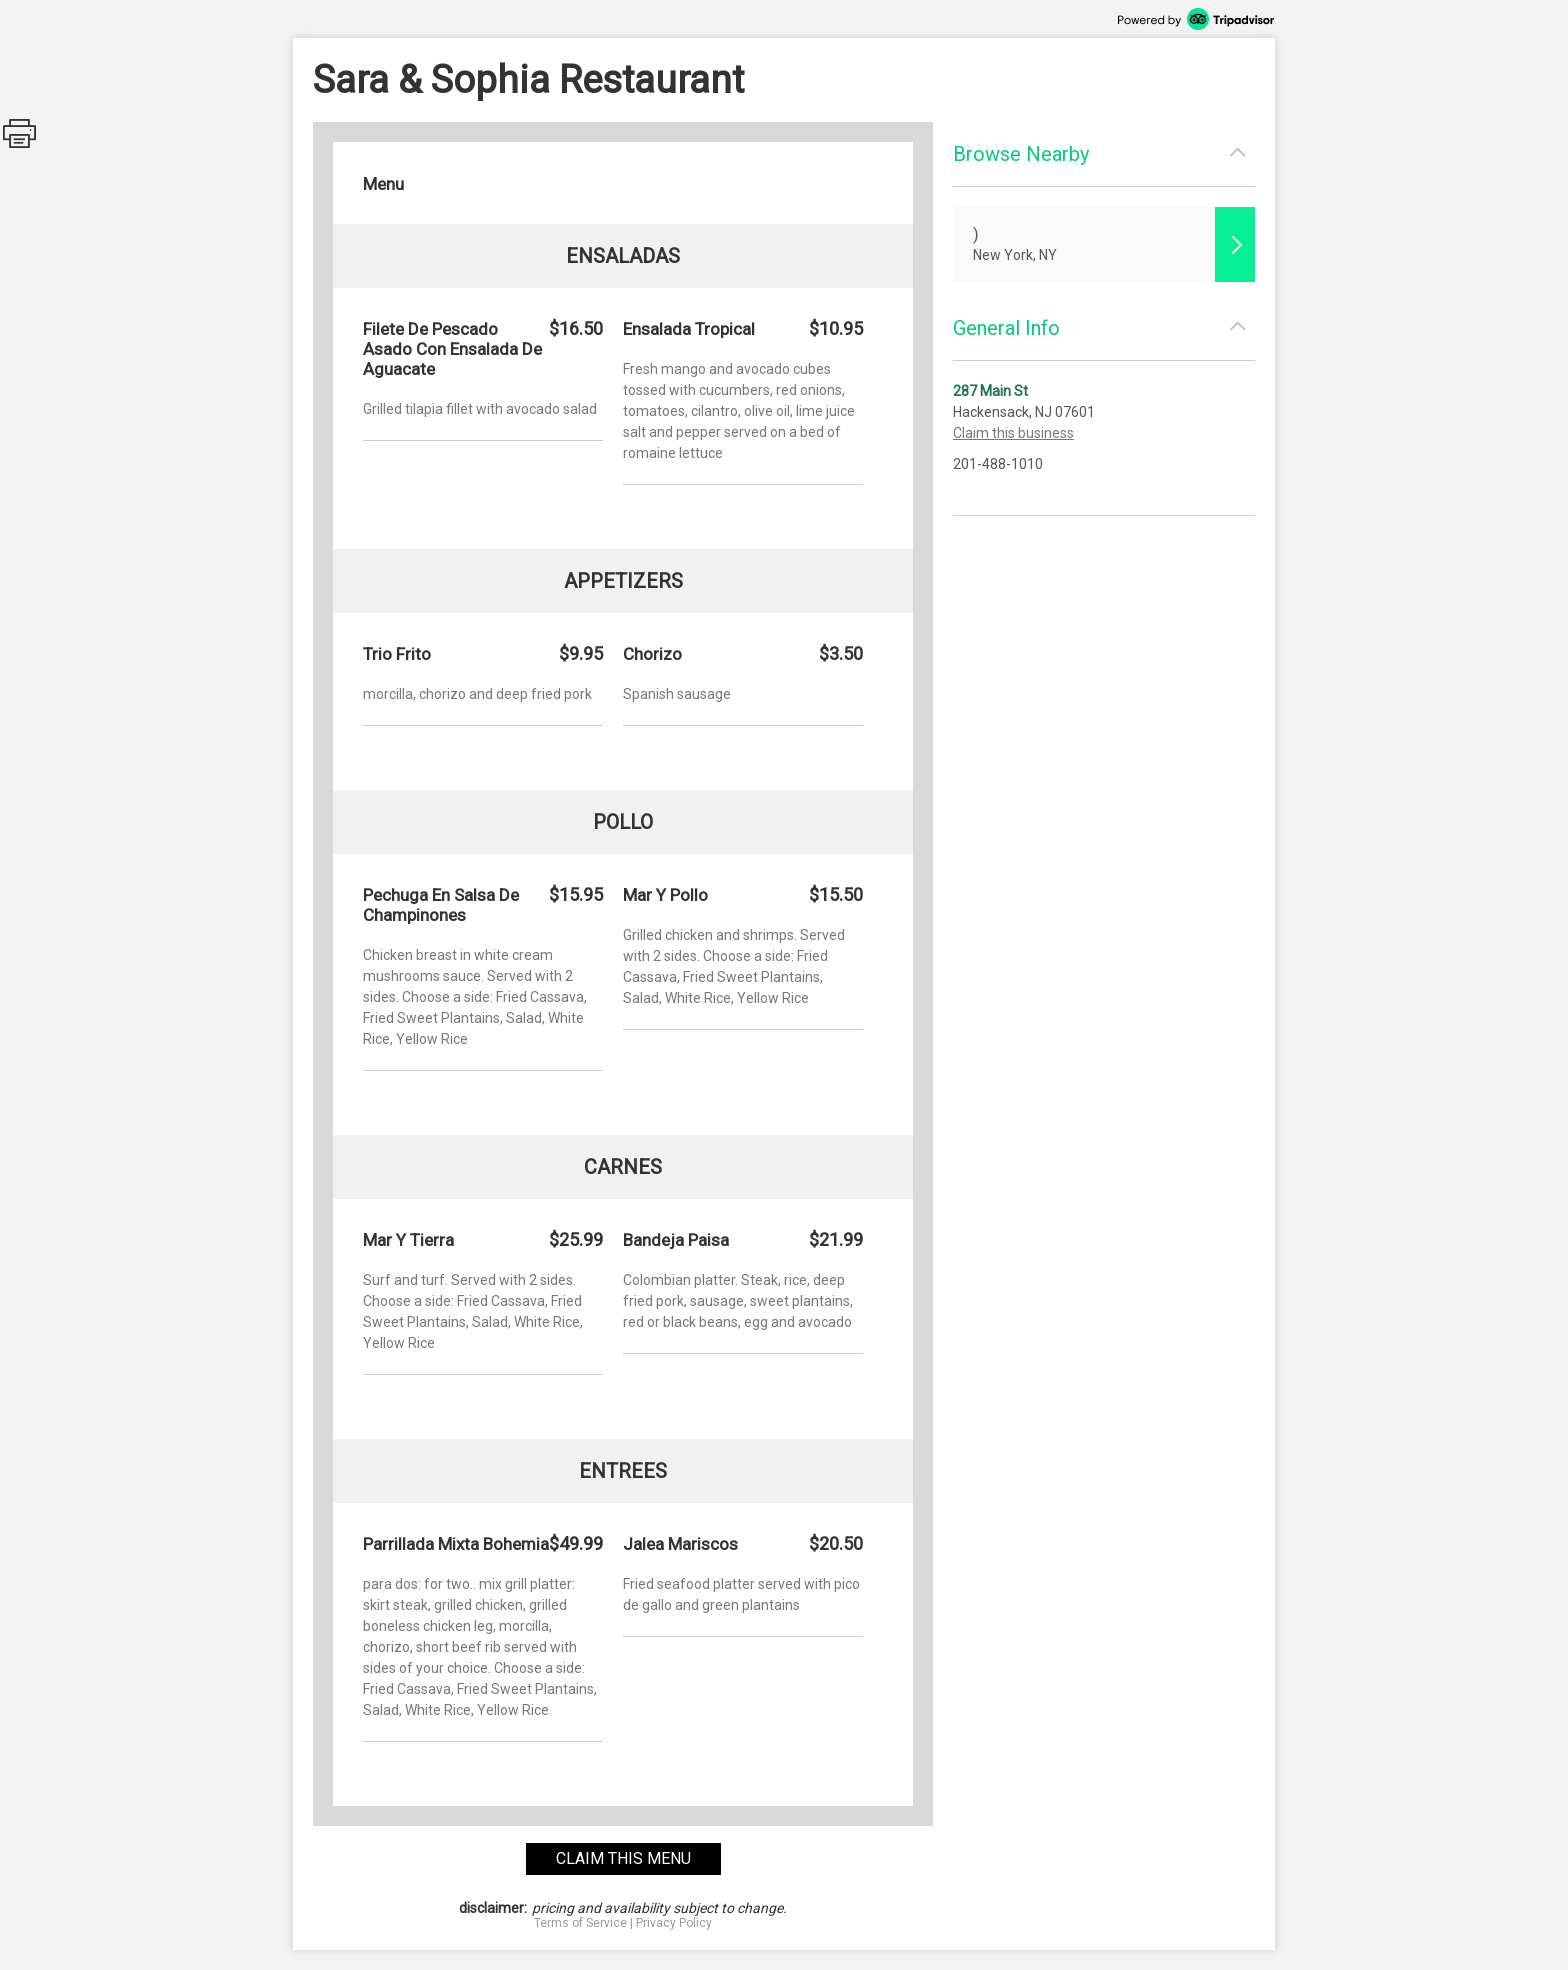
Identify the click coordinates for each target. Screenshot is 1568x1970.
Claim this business (1013, 433)
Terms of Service (580, 1923)
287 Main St (990, 391)
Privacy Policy (674, 1923)
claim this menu (623, 1858)
